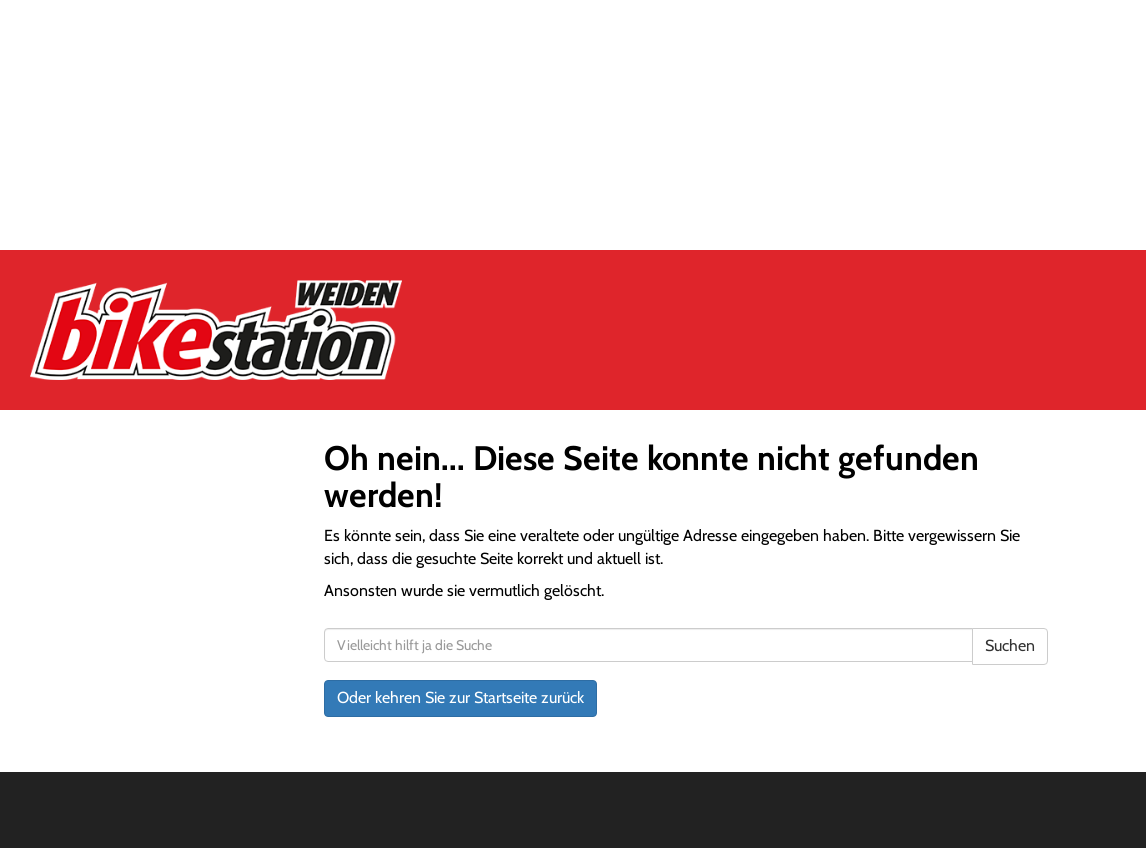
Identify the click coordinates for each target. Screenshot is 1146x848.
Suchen (1010, 645)
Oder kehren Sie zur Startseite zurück (460, 697)
